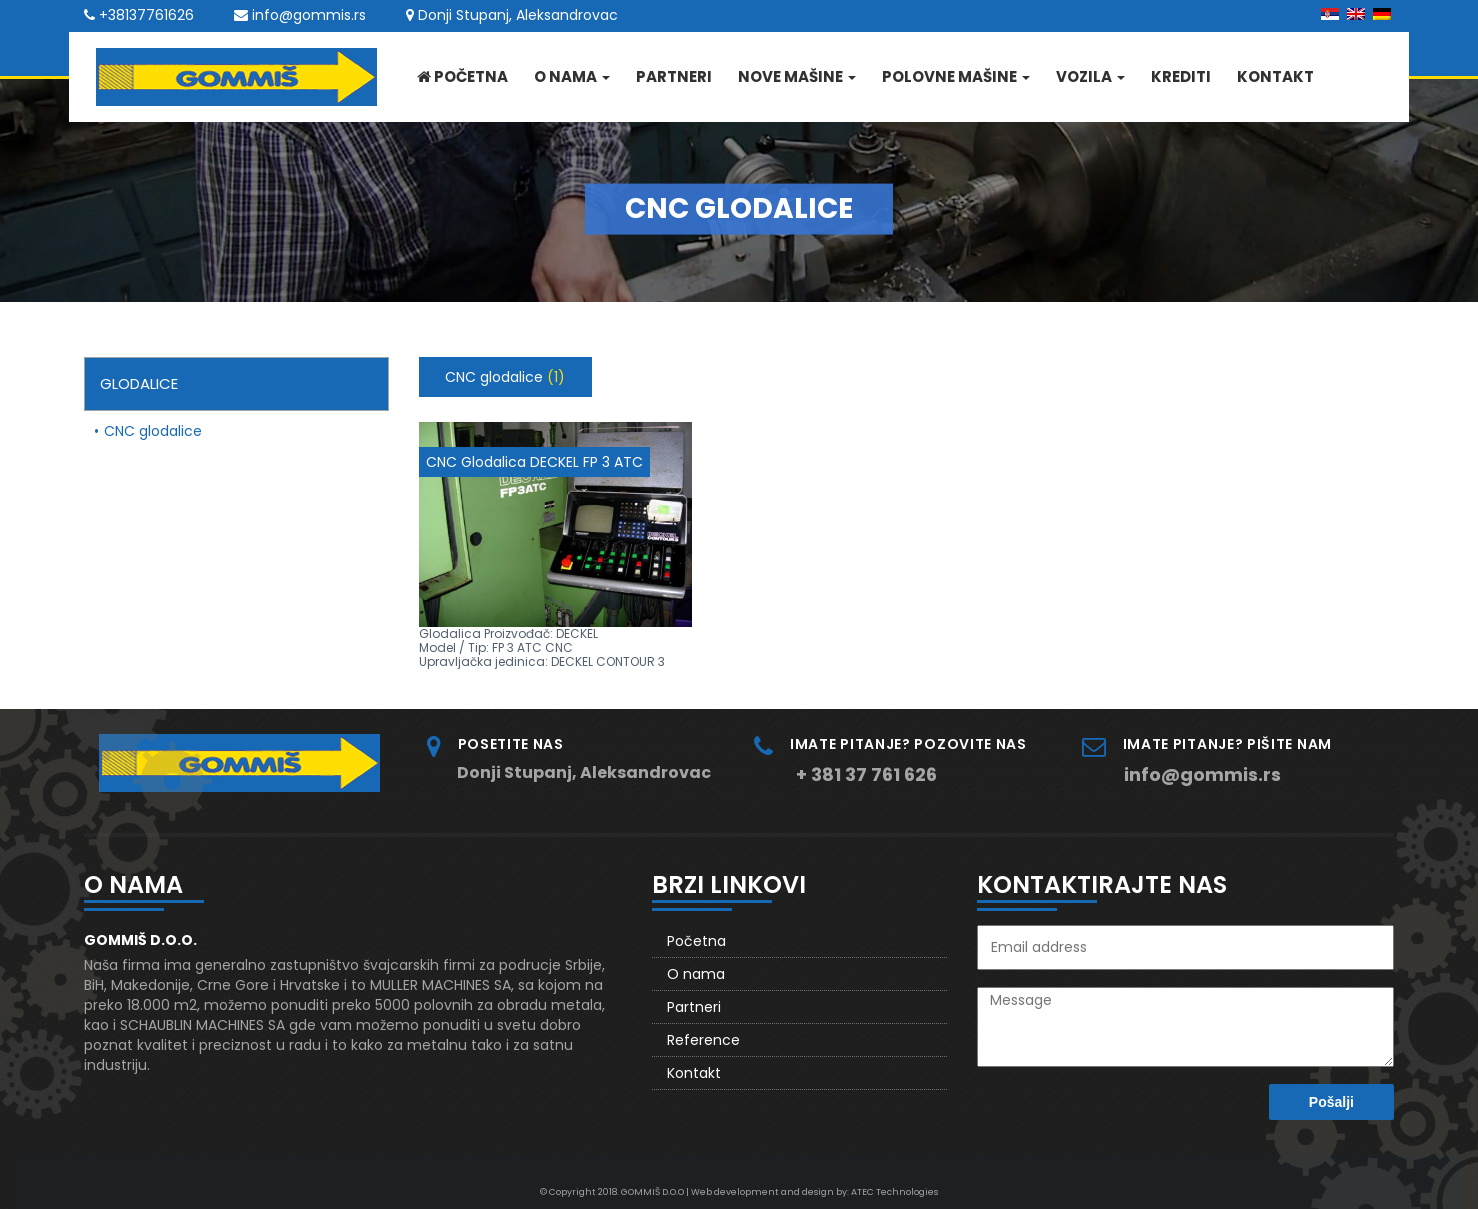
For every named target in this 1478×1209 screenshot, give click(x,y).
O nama (572, 76)
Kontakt (1275, 76)
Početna (462, 76)
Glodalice (139, 383)
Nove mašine (797, 76)
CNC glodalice (153, 431)
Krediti (1181, 76)
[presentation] (1115, 1115)
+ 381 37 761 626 (866, 774)
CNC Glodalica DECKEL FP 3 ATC (534, 462)
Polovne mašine (956, 76)
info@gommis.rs (309, 15)
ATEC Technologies (894, 1192)
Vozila (1090, 76)
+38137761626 (146, 15)
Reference (703, 1040)
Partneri (674, 76)
